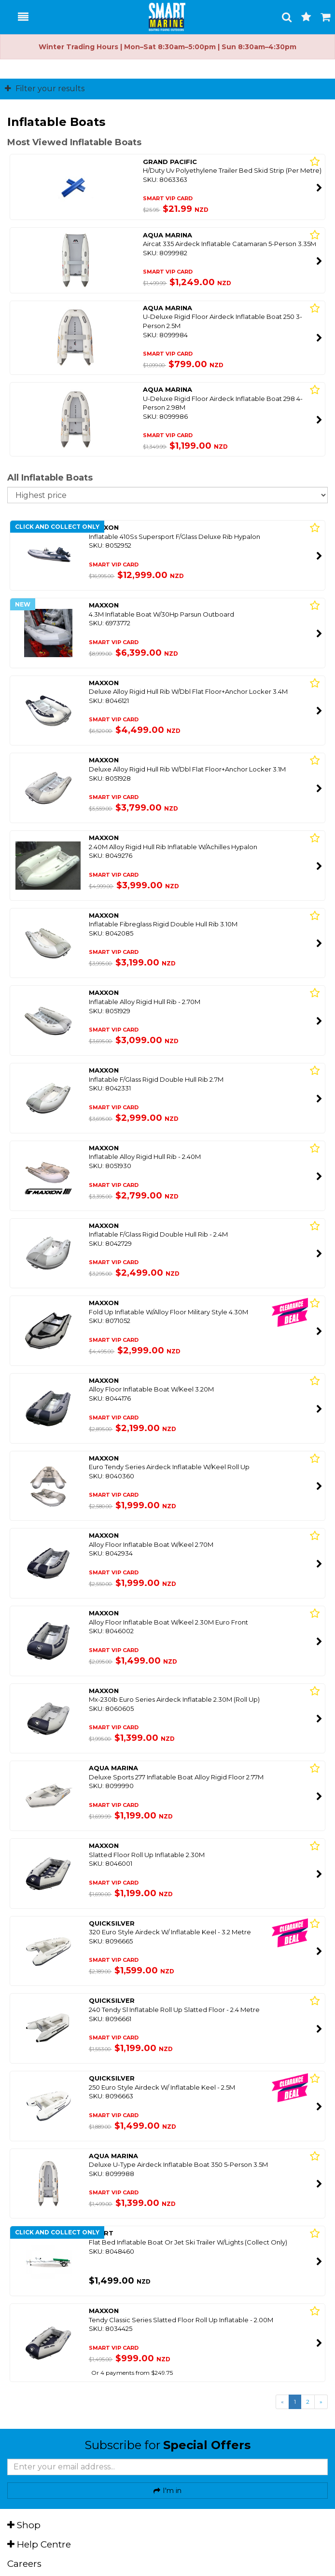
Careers (24, 2563)
